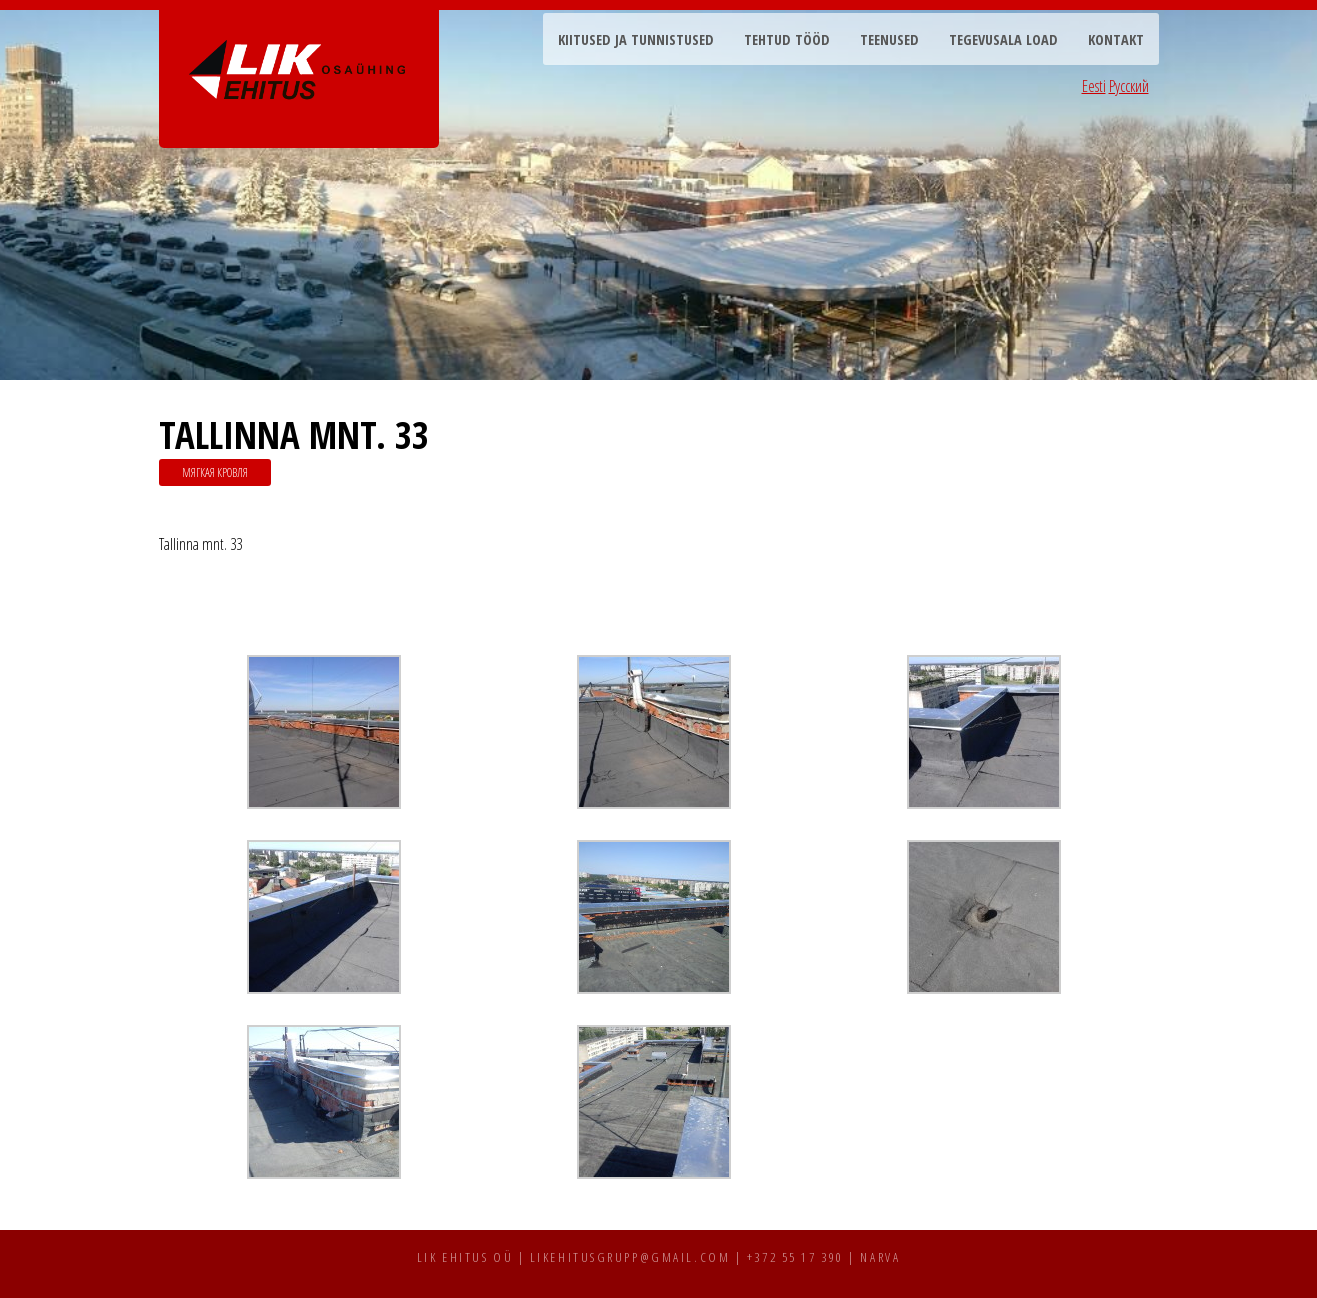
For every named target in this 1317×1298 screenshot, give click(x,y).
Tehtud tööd (787, 39)
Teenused (889, 39)
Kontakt (1116, 39)
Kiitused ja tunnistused (636, 39)
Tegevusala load (1003, 39)
